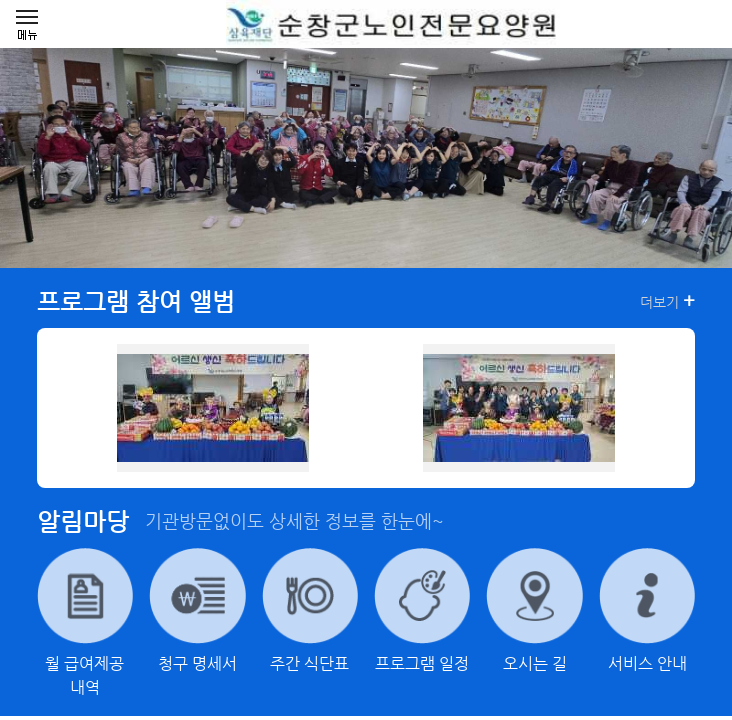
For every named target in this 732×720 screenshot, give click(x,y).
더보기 (667, 301)
